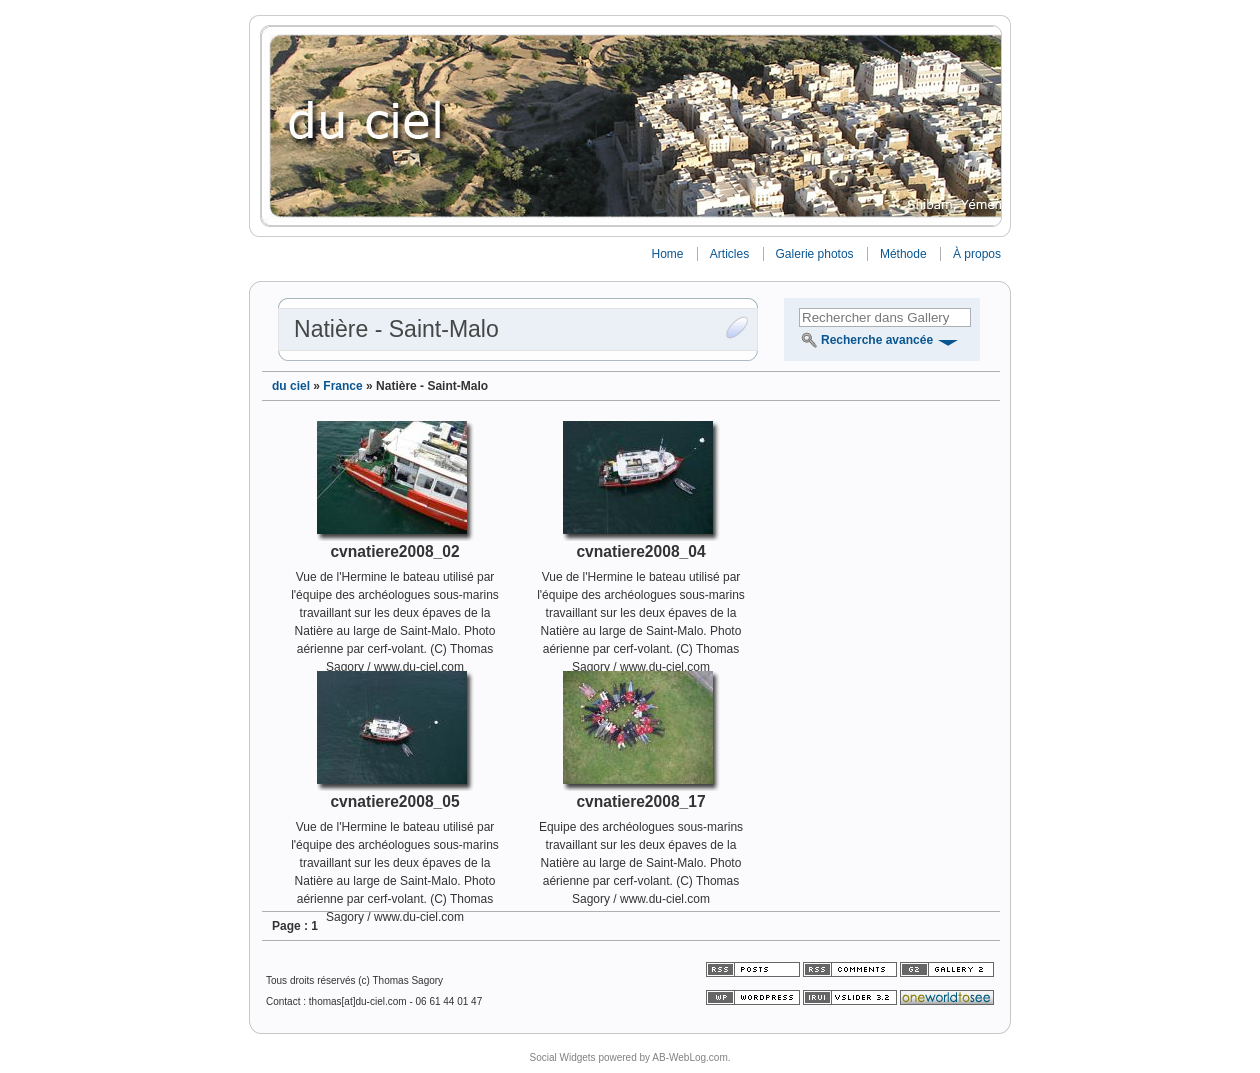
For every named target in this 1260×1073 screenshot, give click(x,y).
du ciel (291, 386)
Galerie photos (815, 254)
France (342, 386)
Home (667, 254)
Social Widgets (562, 1057)
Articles (729, 254)
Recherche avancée (877, 340)
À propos (977, 254)
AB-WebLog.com (689, 1057)
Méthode (903, 254)
